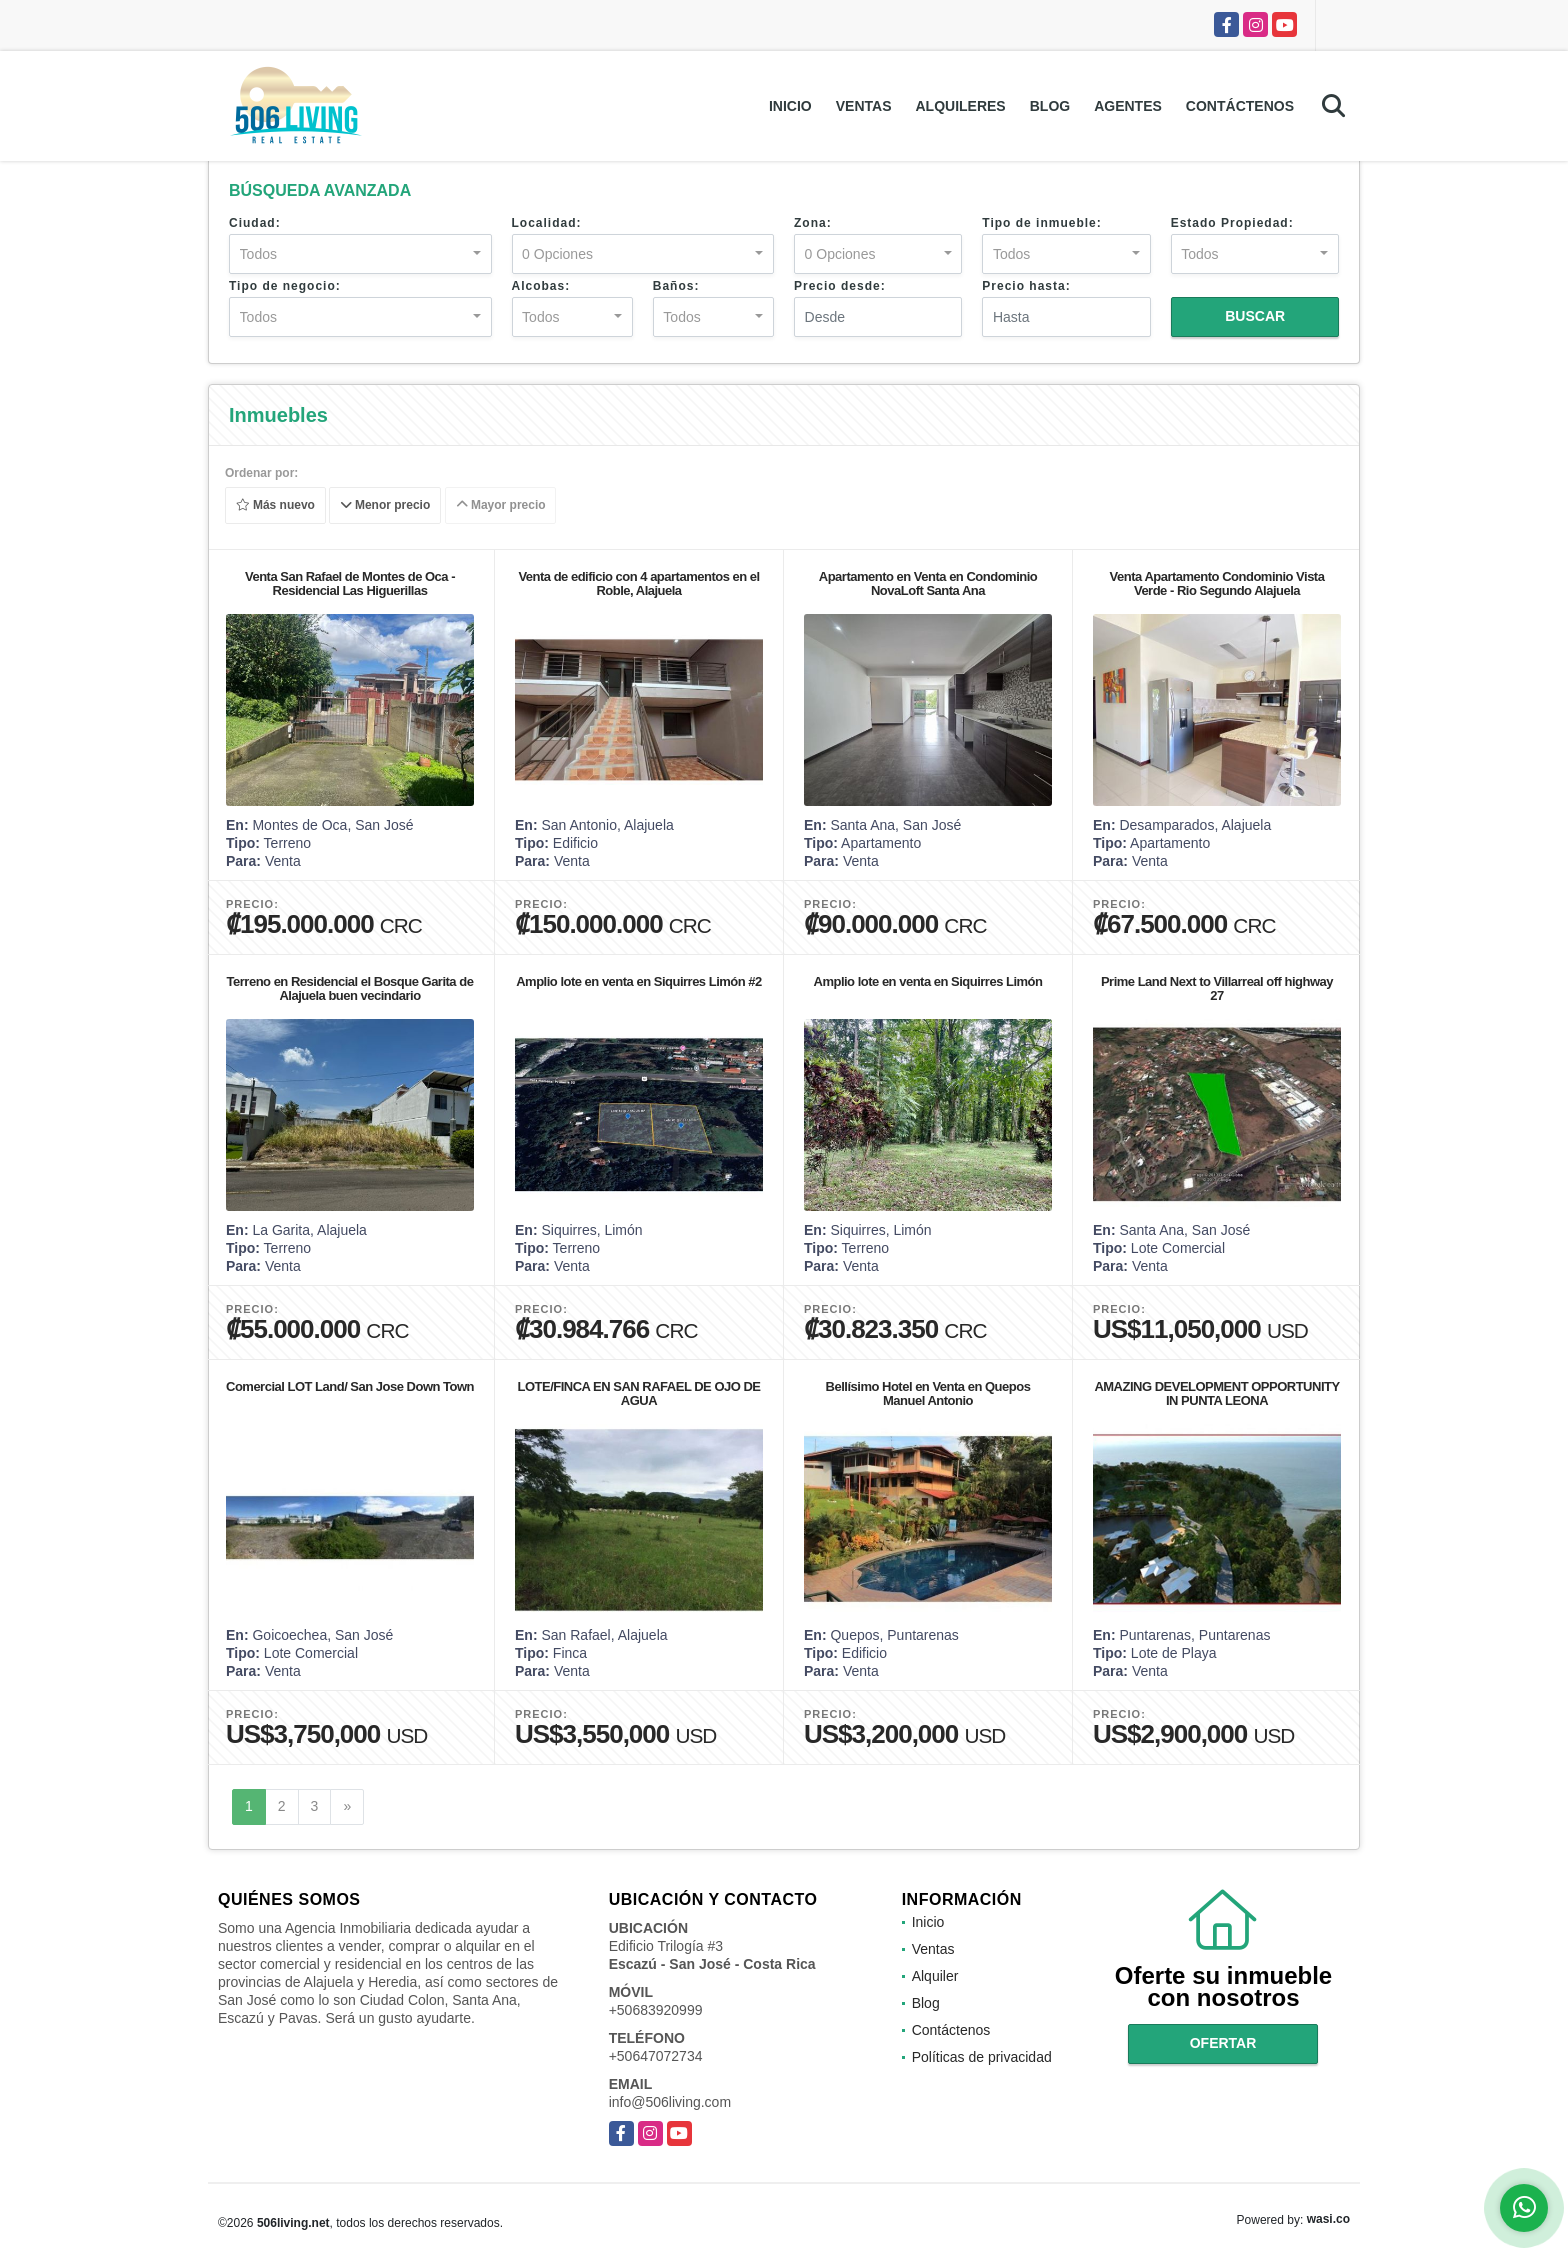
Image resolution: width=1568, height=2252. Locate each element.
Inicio (790, 106)
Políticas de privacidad (982, 2057)
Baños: (676, 286)
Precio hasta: (1026, 286)
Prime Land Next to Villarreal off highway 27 (1217, 988)
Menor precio (385, 506)
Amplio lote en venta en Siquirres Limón (928, 981)
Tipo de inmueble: (1041, 223)
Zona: (813, 223)
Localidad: (547, 223)
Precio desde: (840, 286)
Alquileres (960, 106)
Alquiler (935, 1976)
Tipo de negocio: (285, 286)
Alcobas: (541, 286)
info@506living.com (670, 2102)
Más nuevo (275, 506)
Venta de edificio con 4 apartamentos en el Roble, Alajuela (638, 583)
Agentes (1128, 106)
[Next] (347, 1807)
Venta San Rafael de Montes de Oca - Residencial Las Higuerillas (350, 583)
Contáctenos (1240, 106)
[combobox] (360, 254)
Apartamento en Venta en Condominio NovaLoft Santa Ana (928, 583)
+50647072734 (656, 2056)
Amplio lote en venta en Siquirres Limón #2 (639, 981)
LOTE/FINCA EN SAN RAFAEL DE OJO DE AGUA (638, 1393)
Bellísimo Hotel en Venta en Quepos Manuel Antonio (928, 1393)
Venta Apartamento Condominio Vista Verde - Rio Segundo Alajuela (1217, 583)
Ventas (864, 106)
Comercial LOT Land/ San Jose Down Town (350, 1386)
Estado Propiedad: (1232, 223)
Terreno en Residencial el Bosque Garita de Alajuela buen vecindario (350, 988)
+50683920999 (656, 2010)
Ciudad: (255, 223)
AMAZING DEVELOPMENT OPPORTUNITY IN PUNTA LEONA (1216, 1393)
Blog (1050, 106)
